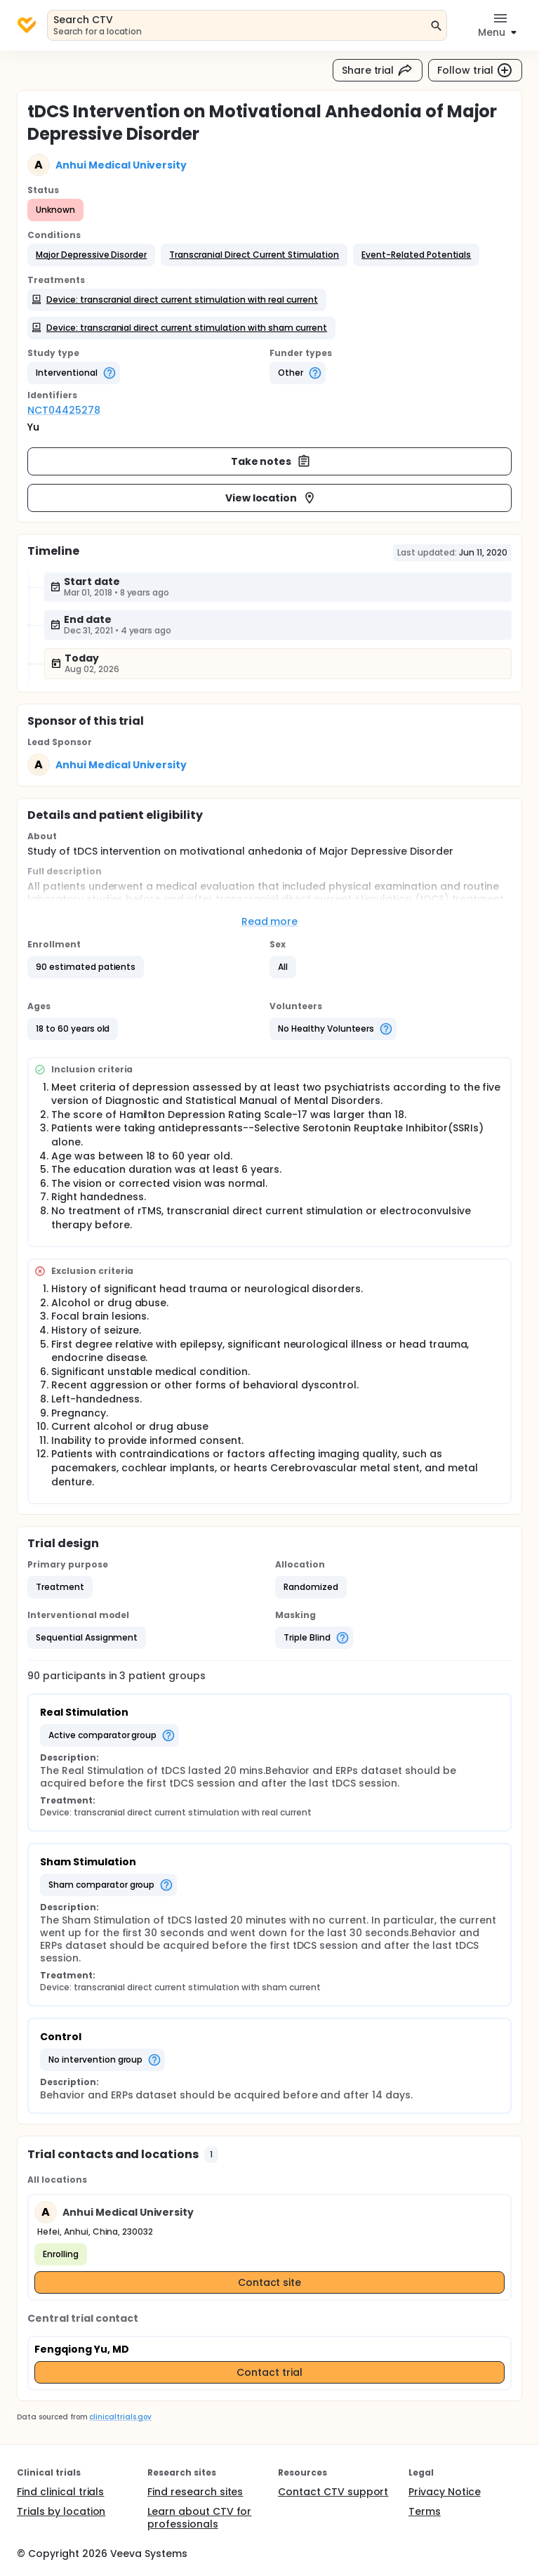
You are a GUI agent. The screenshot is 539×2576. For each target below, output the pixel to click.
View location (271, 498)
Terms (424, 2511)
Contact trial (269, 2372)
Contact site (270, 2282)
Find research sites (195, 2491)
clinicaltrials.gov (120, 2417)
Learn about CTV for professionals (199, 2517)
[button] (91, 255)
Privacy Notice (444, 2491)
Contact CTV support (333, 2491)
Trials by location (61, 2511)
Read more (269, 921)
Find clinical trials (60, 2491)
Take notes (271, 461)
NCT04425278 (63, 410)
